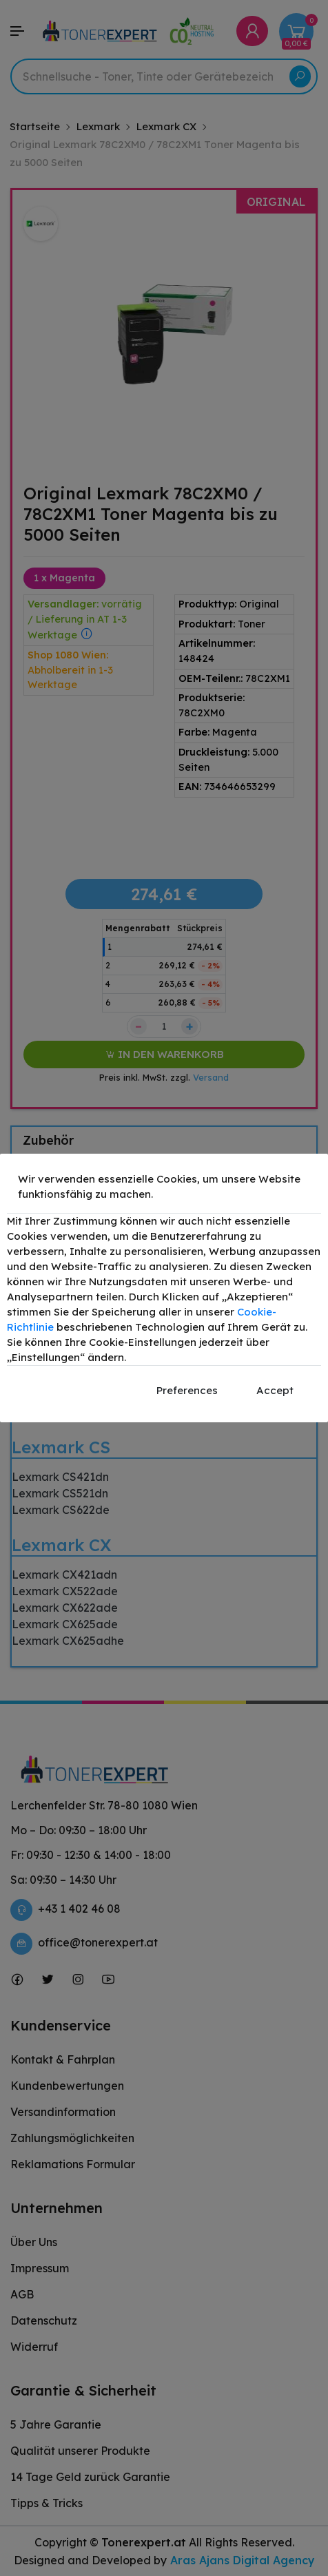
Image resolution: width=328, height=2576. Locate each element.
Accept (275, 1390)
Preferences (187, 1390)
